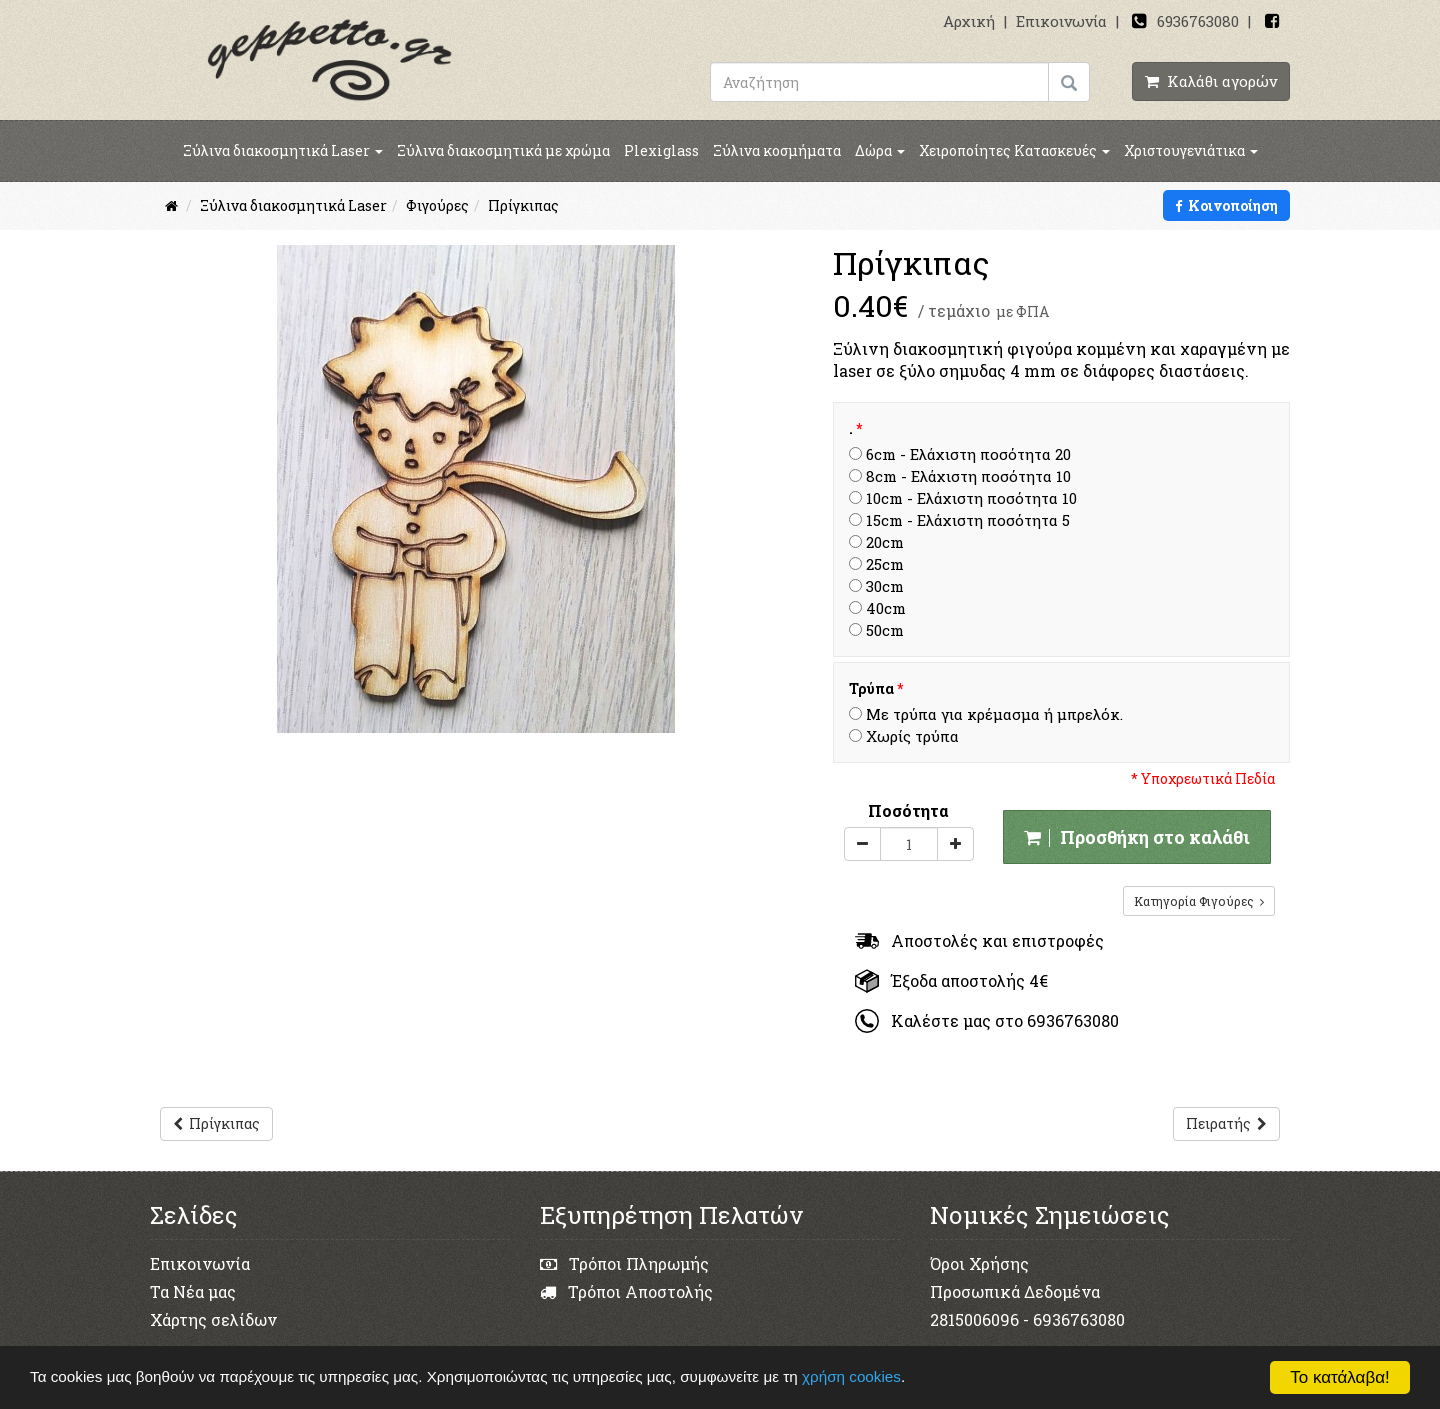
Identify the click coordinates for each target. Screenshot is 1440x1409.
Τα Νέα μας (193, 1291)
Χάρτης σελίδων (213, 1319)
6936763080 (1198, 21)
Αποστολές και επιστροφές (979, 940)
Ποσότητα (908, 810)
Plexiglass (661, 150)
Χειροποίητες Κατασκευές (1014, 150)
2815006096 (974, 1319)
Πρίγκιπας (216, 1123)
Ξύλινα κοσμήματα (777, 150)
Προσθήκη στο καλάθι (1137, 837)
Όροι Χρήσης (979, 1263)
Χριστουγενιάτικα (1191, 150)
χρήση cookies (853, 1376)
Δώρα (880, 150)
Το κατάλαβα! (1340, 1377)
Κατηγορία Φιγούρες (1199, 901)
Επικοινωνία (1061, 21)
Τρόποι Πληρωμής (624, 1263)
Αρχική (969, 21)
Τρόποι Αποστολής (626, 1291)
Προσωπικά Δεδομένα (1015, 1291)
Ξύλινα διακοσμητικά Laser (283, 150)
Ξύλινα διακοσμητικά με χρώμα (503, 150)
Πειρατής (1226, 1123)
